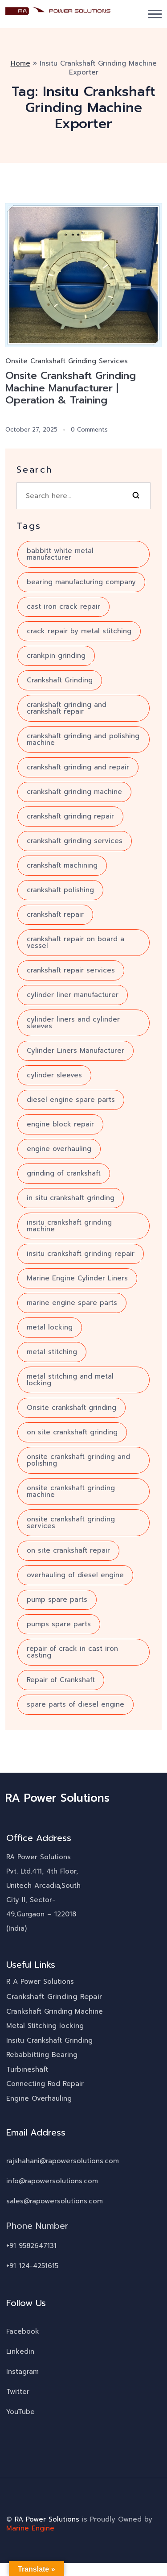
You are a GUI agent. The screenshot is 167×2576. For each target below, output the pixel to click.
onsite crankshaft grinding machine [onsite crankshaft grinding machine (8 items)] (71, 1491)
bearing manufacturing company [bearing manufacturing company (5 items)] (81, 582)
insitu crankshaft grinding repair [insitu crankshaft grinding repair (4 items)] (80, 1254)
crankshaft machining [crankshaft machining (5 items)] (62, 866)
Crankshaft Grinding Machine (54, 2012)
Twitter (17, 2392)
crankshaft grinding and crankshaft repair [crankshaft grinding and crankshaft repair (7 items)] (66, 708)
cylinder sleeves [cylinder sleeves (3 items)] (54, 1075)
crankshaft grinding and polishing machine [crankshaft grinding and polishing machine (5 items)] (83, 739)
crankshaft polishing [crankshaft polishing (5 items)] (60, 890)
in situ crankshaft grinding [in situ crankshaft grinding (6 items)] (70, 1198)
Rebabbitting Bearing (41, 2055)
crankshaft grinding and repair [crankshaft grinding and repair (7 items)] (78, 768)
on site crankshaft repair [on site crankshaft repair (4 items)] (68, 1551)
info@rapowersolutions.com (52, 2181)
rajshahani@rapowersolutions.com (62, 2161)
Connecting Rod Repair (45, 2084)
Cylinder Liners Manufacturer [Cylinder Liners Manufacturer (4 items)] (75, 1051)
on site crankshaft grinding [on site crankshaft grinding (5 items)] (72, 1433)
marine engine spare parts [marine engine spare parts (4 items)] (72, 1303)
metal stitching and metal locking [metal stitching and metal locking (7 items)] (70, 1380)
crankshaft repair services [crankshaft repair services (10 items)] (71, 971)
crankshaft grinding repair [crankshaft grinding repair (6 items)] (70, 817)
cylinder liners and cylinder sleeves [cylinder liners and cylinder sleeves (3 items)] (73, 1023)
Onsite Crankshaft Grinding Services (66, 361)
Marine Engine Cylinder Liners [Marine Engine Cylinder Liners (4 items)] (77, 1279)
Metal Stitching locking (45, 2026)
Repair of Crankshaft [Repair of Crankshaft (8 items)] (61, 1680)
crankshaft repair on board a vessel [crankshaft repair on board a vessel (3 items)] (75, 943)
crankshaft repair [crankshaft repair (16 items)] (55, 915)
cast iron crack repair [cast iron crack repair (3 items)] (63, 607)
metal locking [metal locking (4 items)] (50, 1328)
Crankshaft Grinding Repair (54, 1997)
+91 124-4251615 (32, 2266)
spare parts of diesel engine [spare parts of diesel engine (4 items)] (75, 1705)
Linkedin (20, 2352)
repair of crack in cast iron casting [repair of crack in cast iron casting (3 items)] (72, 1652)
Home (20, 63)
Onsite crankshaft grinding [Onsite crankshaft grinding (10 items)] (71, 1408)
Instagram (22, 2372)
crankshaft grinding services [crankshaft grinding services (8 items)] (74, 841)
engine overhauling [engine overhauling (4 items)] (59, 1149)
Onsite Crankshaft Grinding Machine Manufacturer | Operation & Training (71, 388)
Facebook (22, 2332)
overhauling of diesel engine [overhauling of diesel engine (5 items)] (75, 1575)
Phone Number (37, 2226)
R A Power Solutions (40, 1982)
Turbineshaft (27, 2070)
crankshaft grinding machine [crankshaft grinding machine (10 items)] (74, 792)
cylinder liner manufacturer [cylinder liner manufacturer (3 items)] (72, 995)
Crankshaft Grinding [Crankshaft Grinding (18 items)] (60, 681)
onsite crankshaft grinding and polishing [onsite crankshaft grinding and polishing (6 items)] (78, 1460)
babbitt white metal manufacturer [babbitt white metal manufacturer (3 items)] (60, 554)
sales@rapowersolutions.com (54, 2201)
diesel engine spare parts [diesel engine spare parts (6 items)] (71, 1100)
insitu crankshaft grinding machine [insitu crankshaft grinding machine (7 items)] (69, 1226)
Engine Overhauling (39, 2099)
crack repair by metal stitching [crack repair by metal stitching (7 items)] (79, 631)
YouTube (20, 2412)
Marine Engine (30, 2529)
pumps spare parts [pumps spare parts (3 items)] (59, 1624)
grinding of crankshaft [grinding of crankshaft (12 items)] (64, 1174)
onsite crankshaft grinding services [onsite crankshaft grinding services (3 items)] (71, 1523)
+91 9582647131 (31, 2246)
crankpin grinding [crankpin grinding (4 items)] (56, 656)
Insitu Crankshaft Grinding (49, 2041)
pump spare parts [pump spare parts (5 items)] (57, 1600)
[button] (155, 14)
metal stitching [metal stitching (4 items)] (52, 1352)
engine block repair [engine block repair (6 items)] (60, 1125)
